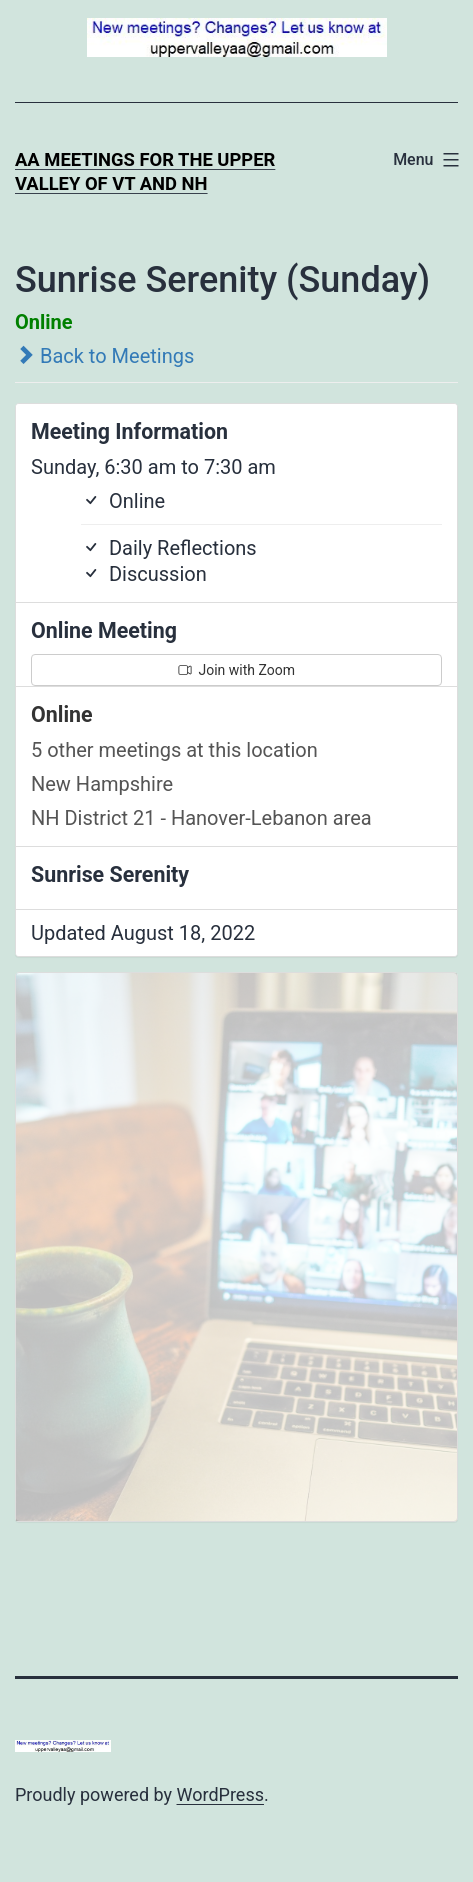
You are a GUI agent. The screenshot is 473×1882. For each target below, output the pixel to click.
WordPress (220, 1794)
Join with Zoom (236, 670)
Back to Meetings (104, 356)
